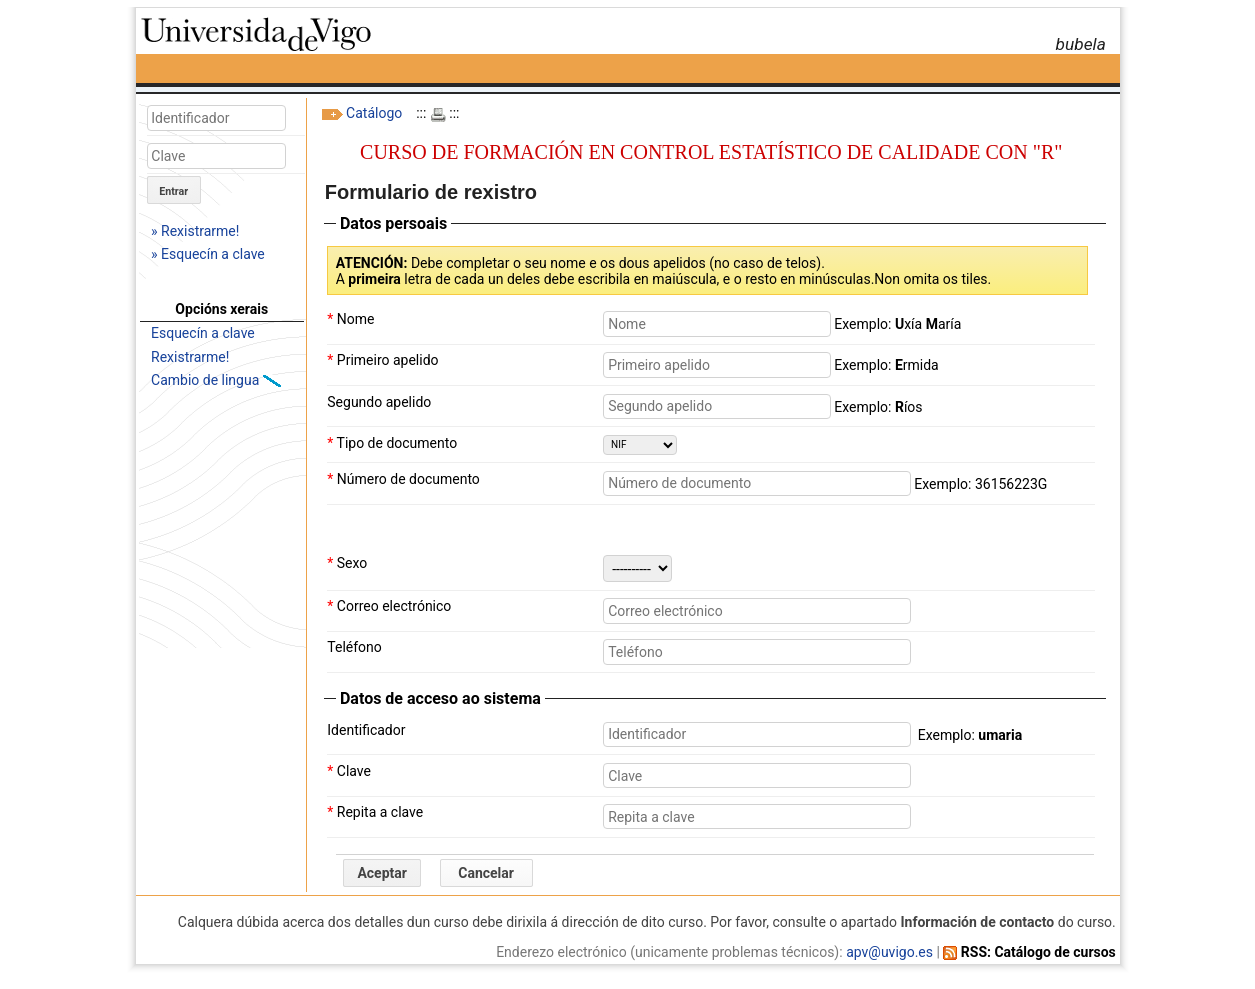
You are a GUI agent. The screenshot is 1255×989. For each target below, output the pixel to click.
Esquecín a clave (203, 333)
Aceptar (382, 873)
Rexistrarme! (190, 357)
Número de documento (403, 479)
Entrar (173, 191)
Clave (349, 771)
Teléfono (354, 647)
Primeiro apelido (382, 360)
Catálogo (374, 113)
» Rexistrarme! (195, 231)
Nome (350, 319)
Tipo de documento (392, 443)
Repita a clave (375, 812)
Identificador (366, 730)
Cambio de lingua (207, 380)
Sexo (347, 563)
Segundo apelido (379, 402)
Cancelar (486, 873)
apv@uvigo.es (889, 952)
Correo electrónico (389, 606)
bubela (1080, 44)
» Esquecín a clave (208, 254)
